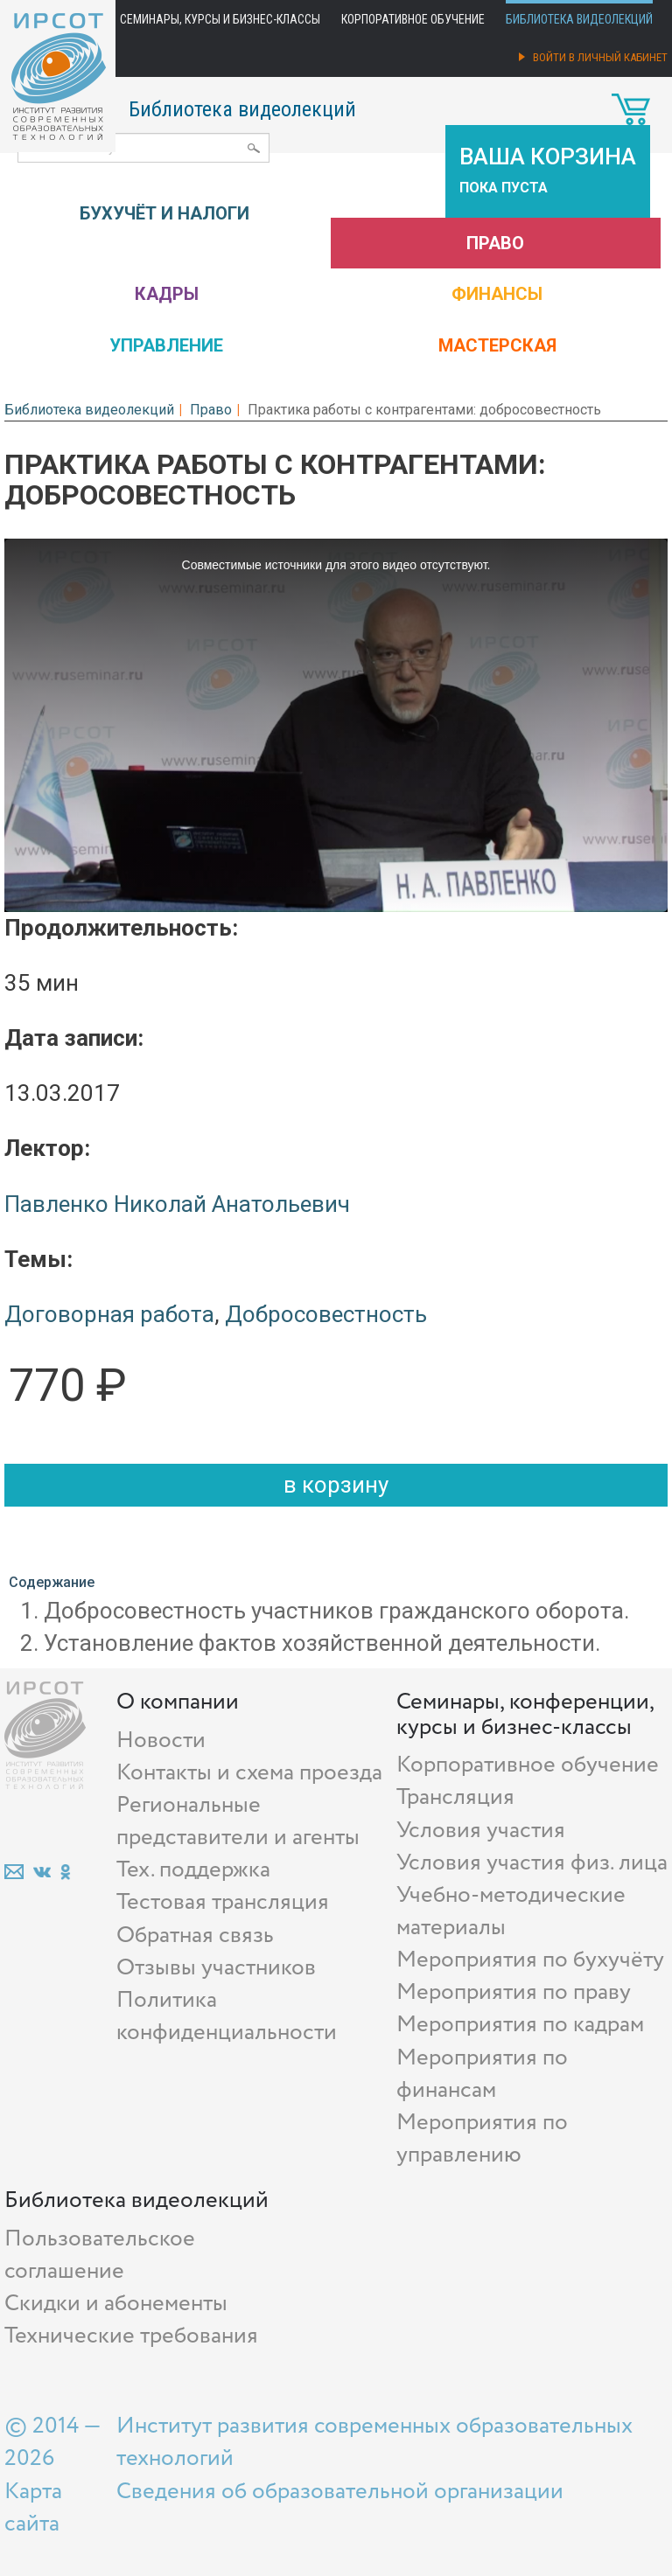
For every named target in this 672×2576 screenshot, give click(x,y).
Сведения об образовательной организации (340, 2492)
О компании (177, 1702)
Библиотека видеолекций (579, 19)
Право (495, 243)
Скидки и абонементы (116, 2304)
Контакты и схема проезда (249, 1773)
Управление (166, 345)
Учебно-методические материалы (511, 1911)
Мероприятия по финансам (482, 2074)
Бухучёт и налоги (164, 213)
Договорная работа (109, 1314)
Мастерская (497, 345)
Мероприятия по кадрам (520, 2025)
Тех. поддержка (193, 1870)
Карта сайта (33, 2508)
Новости (161, 1740)
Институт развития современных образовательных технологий (374, 2442)
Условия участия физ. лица (532, 1863)
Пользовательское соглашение (99, 2255)
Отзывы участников (216, 1968)
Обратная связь (195, 1935)
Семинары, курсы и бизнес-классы (220, 19)
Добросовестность (326, 1314)
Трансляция (455, 1797)
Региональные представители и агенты (238, 1821)
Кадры (167, 293)
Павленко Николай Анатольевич (177, 1204)
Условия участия (480, 1831)
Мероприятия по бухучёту (530, 1960)
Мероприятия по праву (513, 1992)
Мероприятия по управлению (482, 2139)
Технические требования (131, 2336)
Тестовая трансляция (222, 1902)
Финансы (497, 293)
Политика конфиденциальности (226, 2016)
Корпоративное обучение (413, 19)
